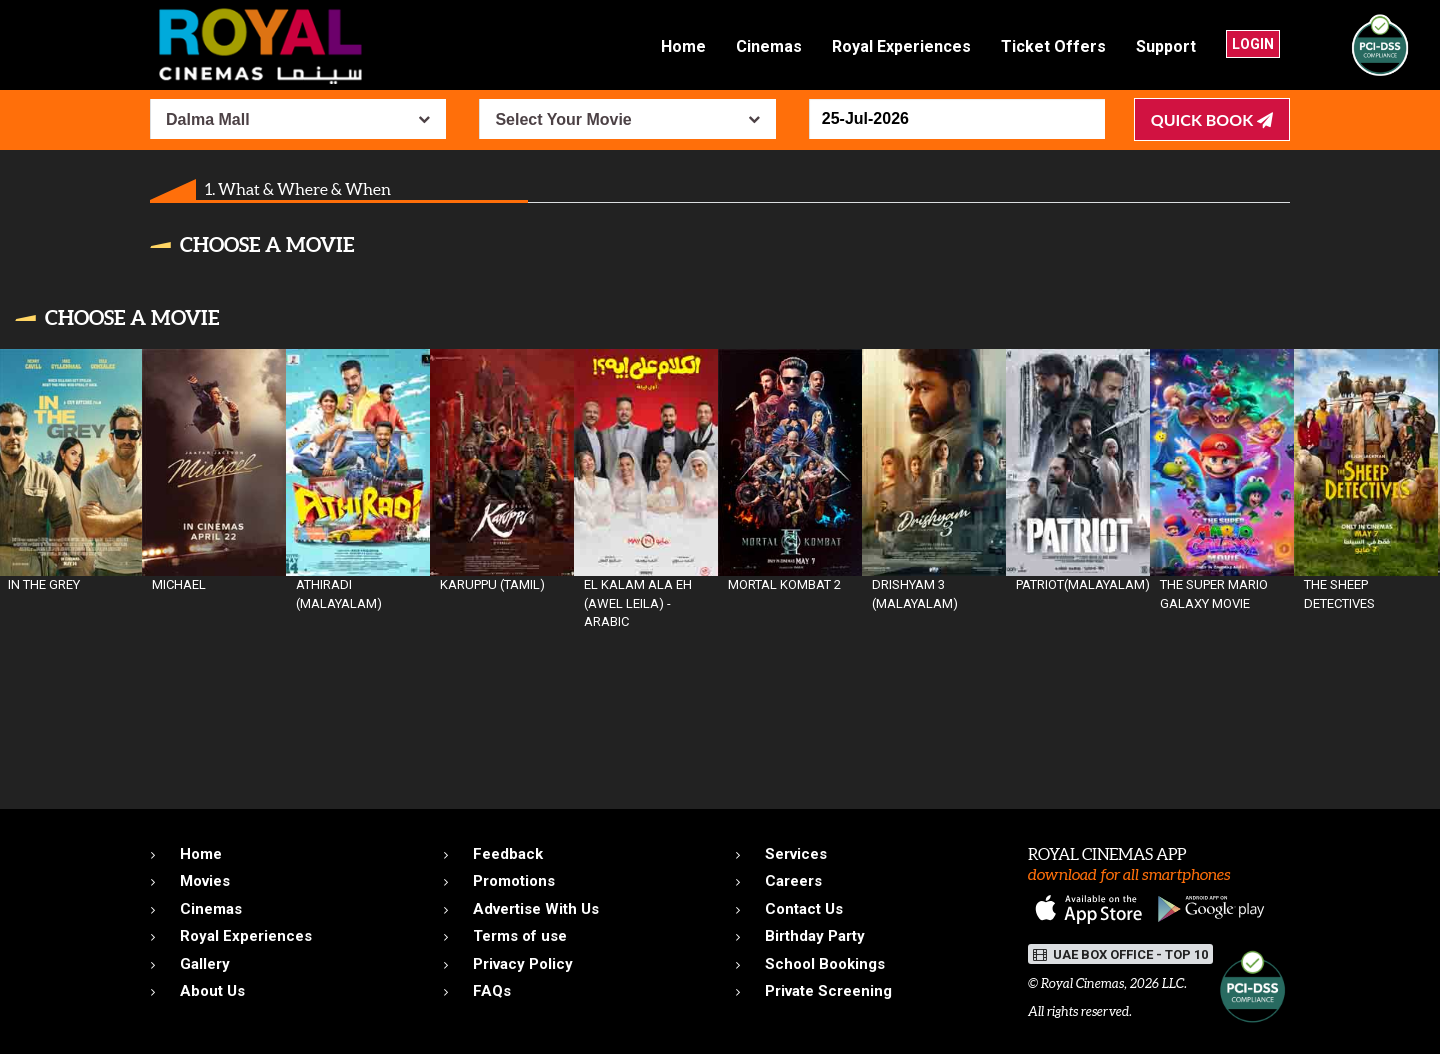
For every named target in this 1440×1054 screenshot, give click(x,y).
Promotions (514, 881)
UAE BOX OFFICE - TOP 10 (1120, 954)
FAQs (492, 991)
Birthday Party (815, 936)
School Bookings (825, 964)
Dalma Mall (208, 119)
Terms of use (520, 936)
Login (1253, 44)
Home (683, 46)
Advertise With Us (536, 909)
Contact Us (804, 909)
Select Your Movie (563, 119)
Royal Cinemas (1082, 983)
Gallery (205, 964)
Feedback (508, 854)
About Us (212, 991)
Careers (793, 881)
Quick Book (1212, 119)
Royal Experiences (901, 46)
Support (1166, 46)
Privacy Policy (523, 964)
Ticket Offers (1053, 46)
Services (796, 854)
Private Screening (828, 991)
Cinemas (769, 46)
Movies (205, 881)
